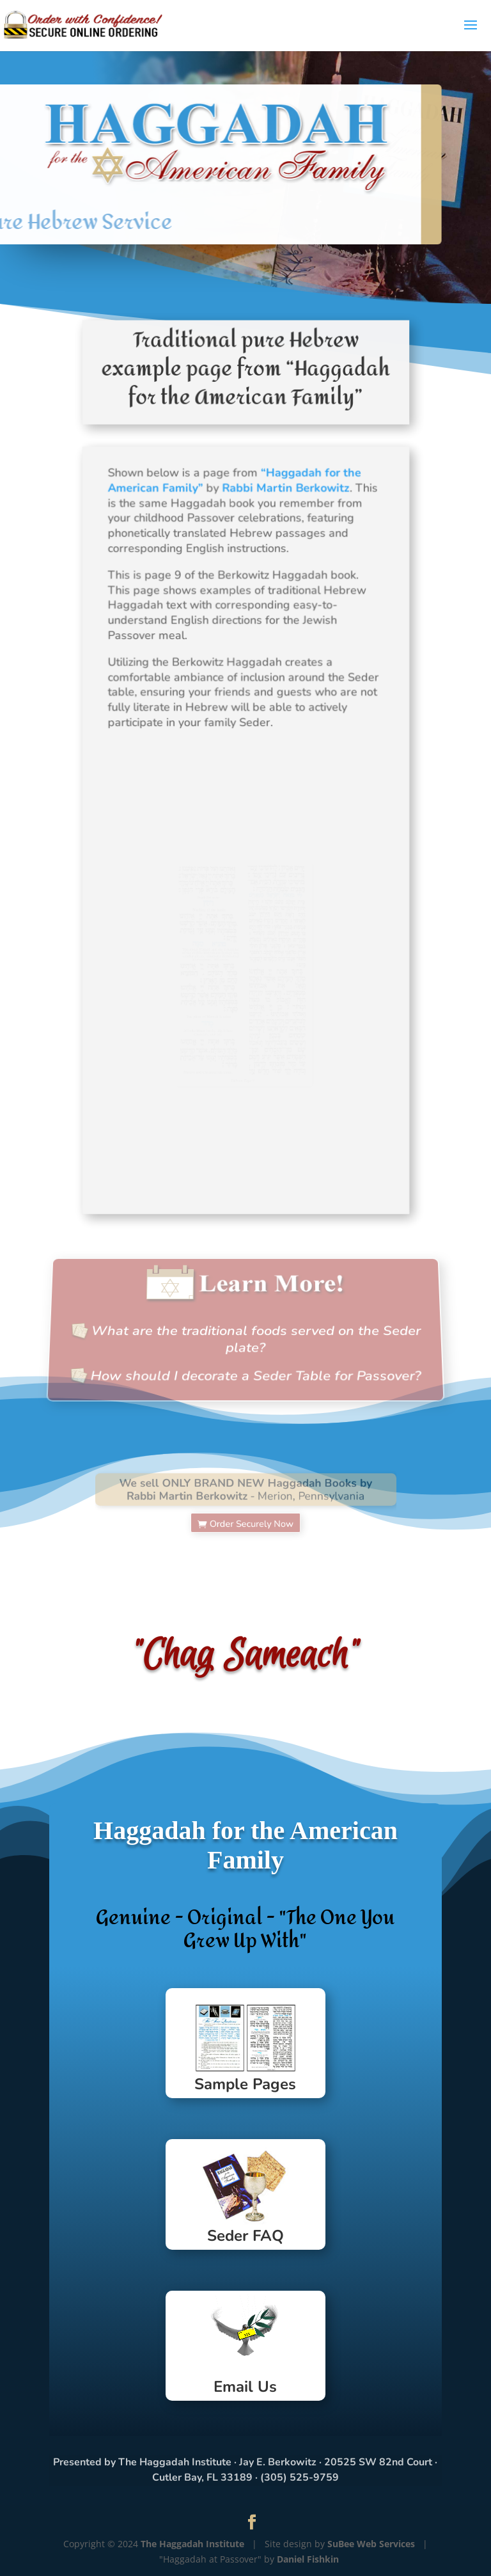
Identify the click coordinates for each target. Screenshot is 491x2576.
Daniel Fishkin (308, 2559)
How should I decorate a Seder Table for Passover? (256, 1368)
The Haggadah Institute (192, 2544)
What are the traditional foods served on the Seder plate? (255, 1337)
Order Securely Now (250, 1516)
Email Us (245, 2386)
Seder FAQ (245, 2235)
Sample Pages (245, 2084)
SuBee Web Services (371, 2544)
